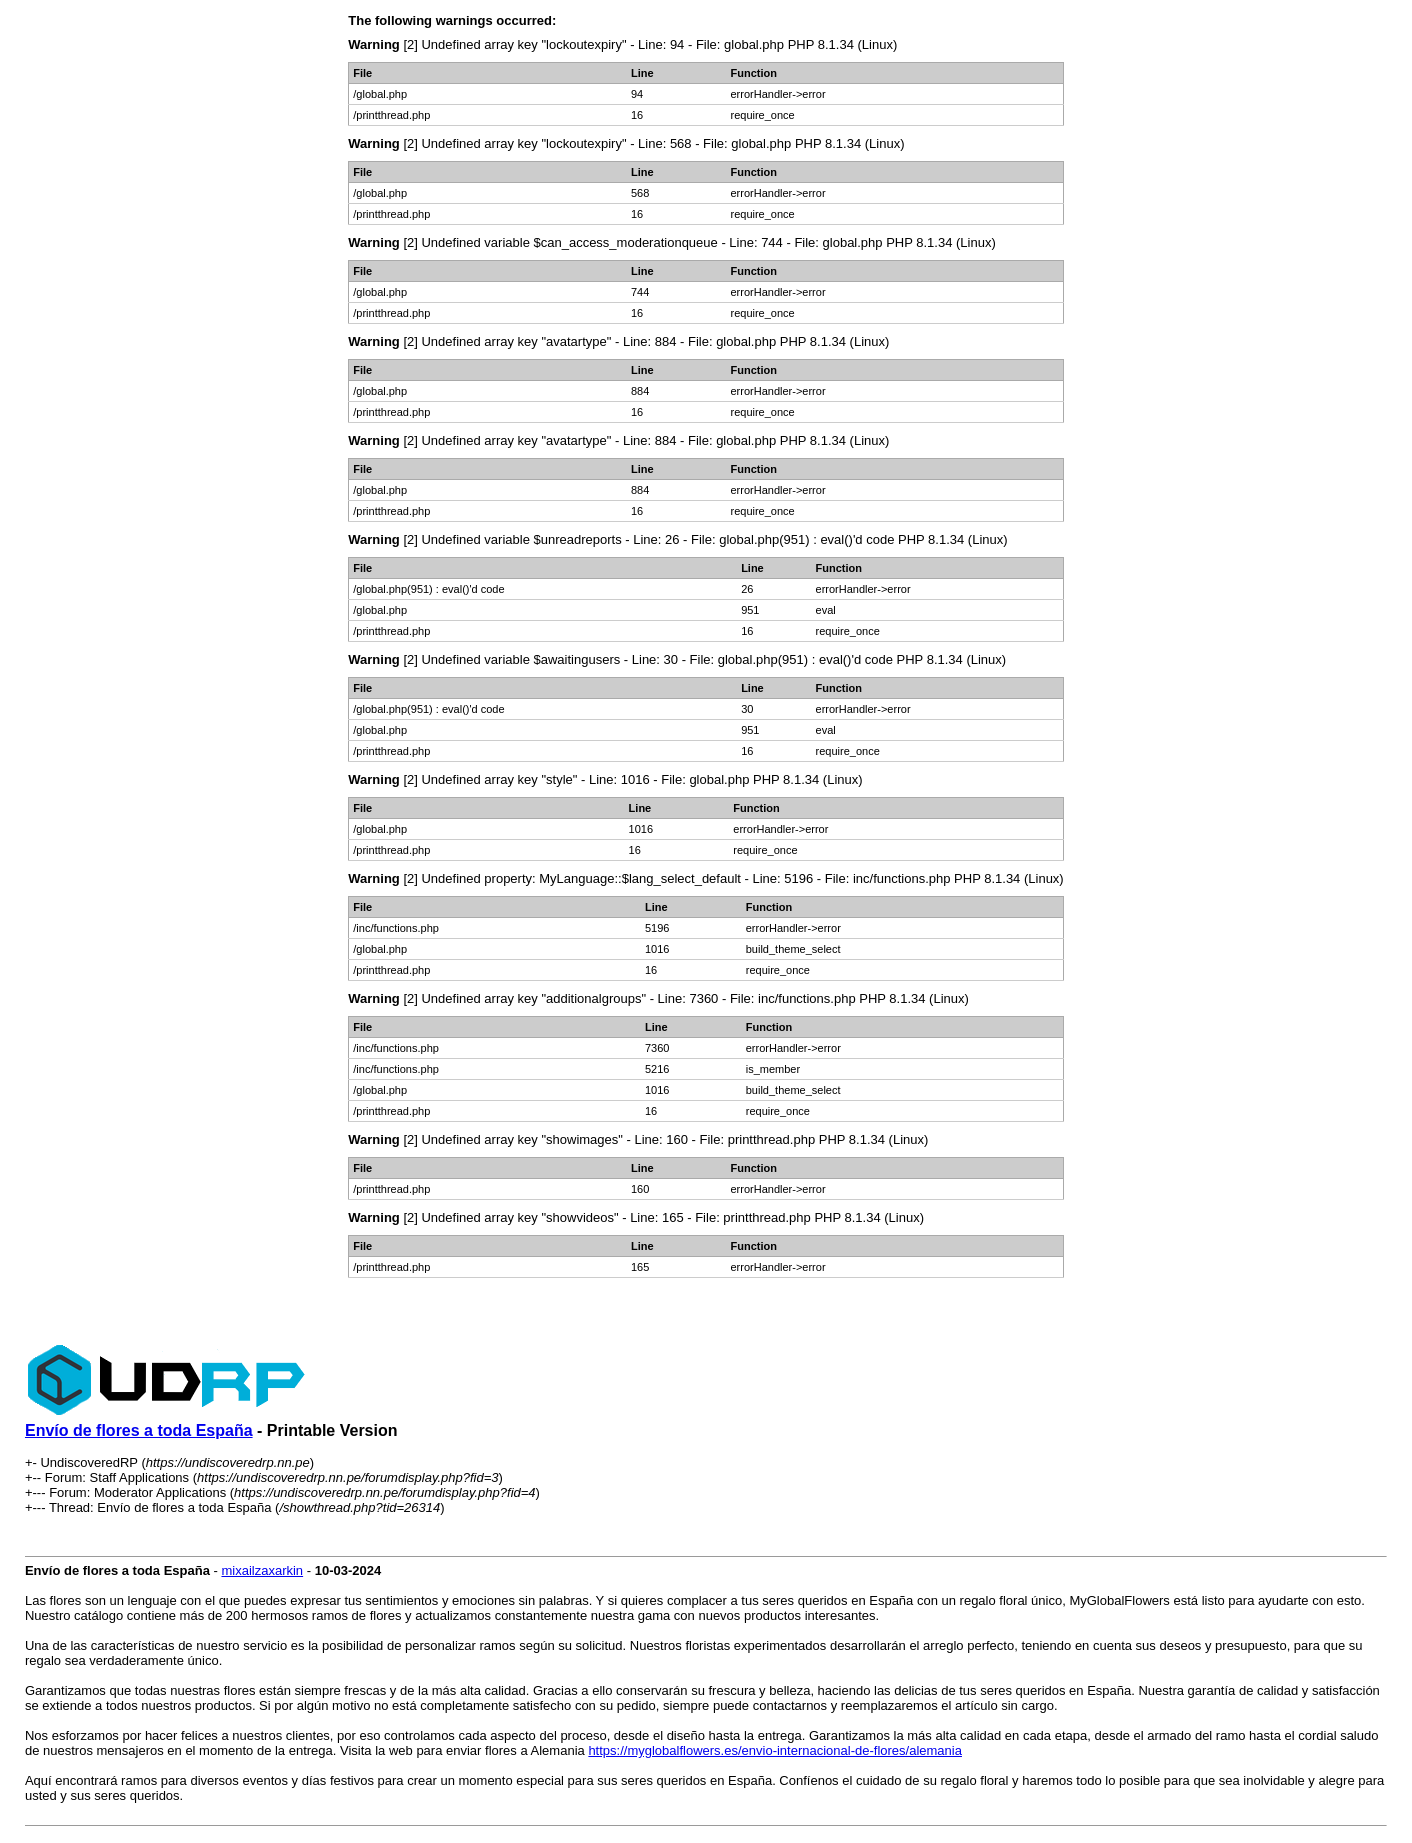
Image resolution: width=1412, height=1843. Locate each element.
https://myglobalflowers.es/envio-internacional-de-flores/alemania (775, 1750)
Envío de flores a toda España (139, 1430)
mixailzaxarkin (262, 1570)
